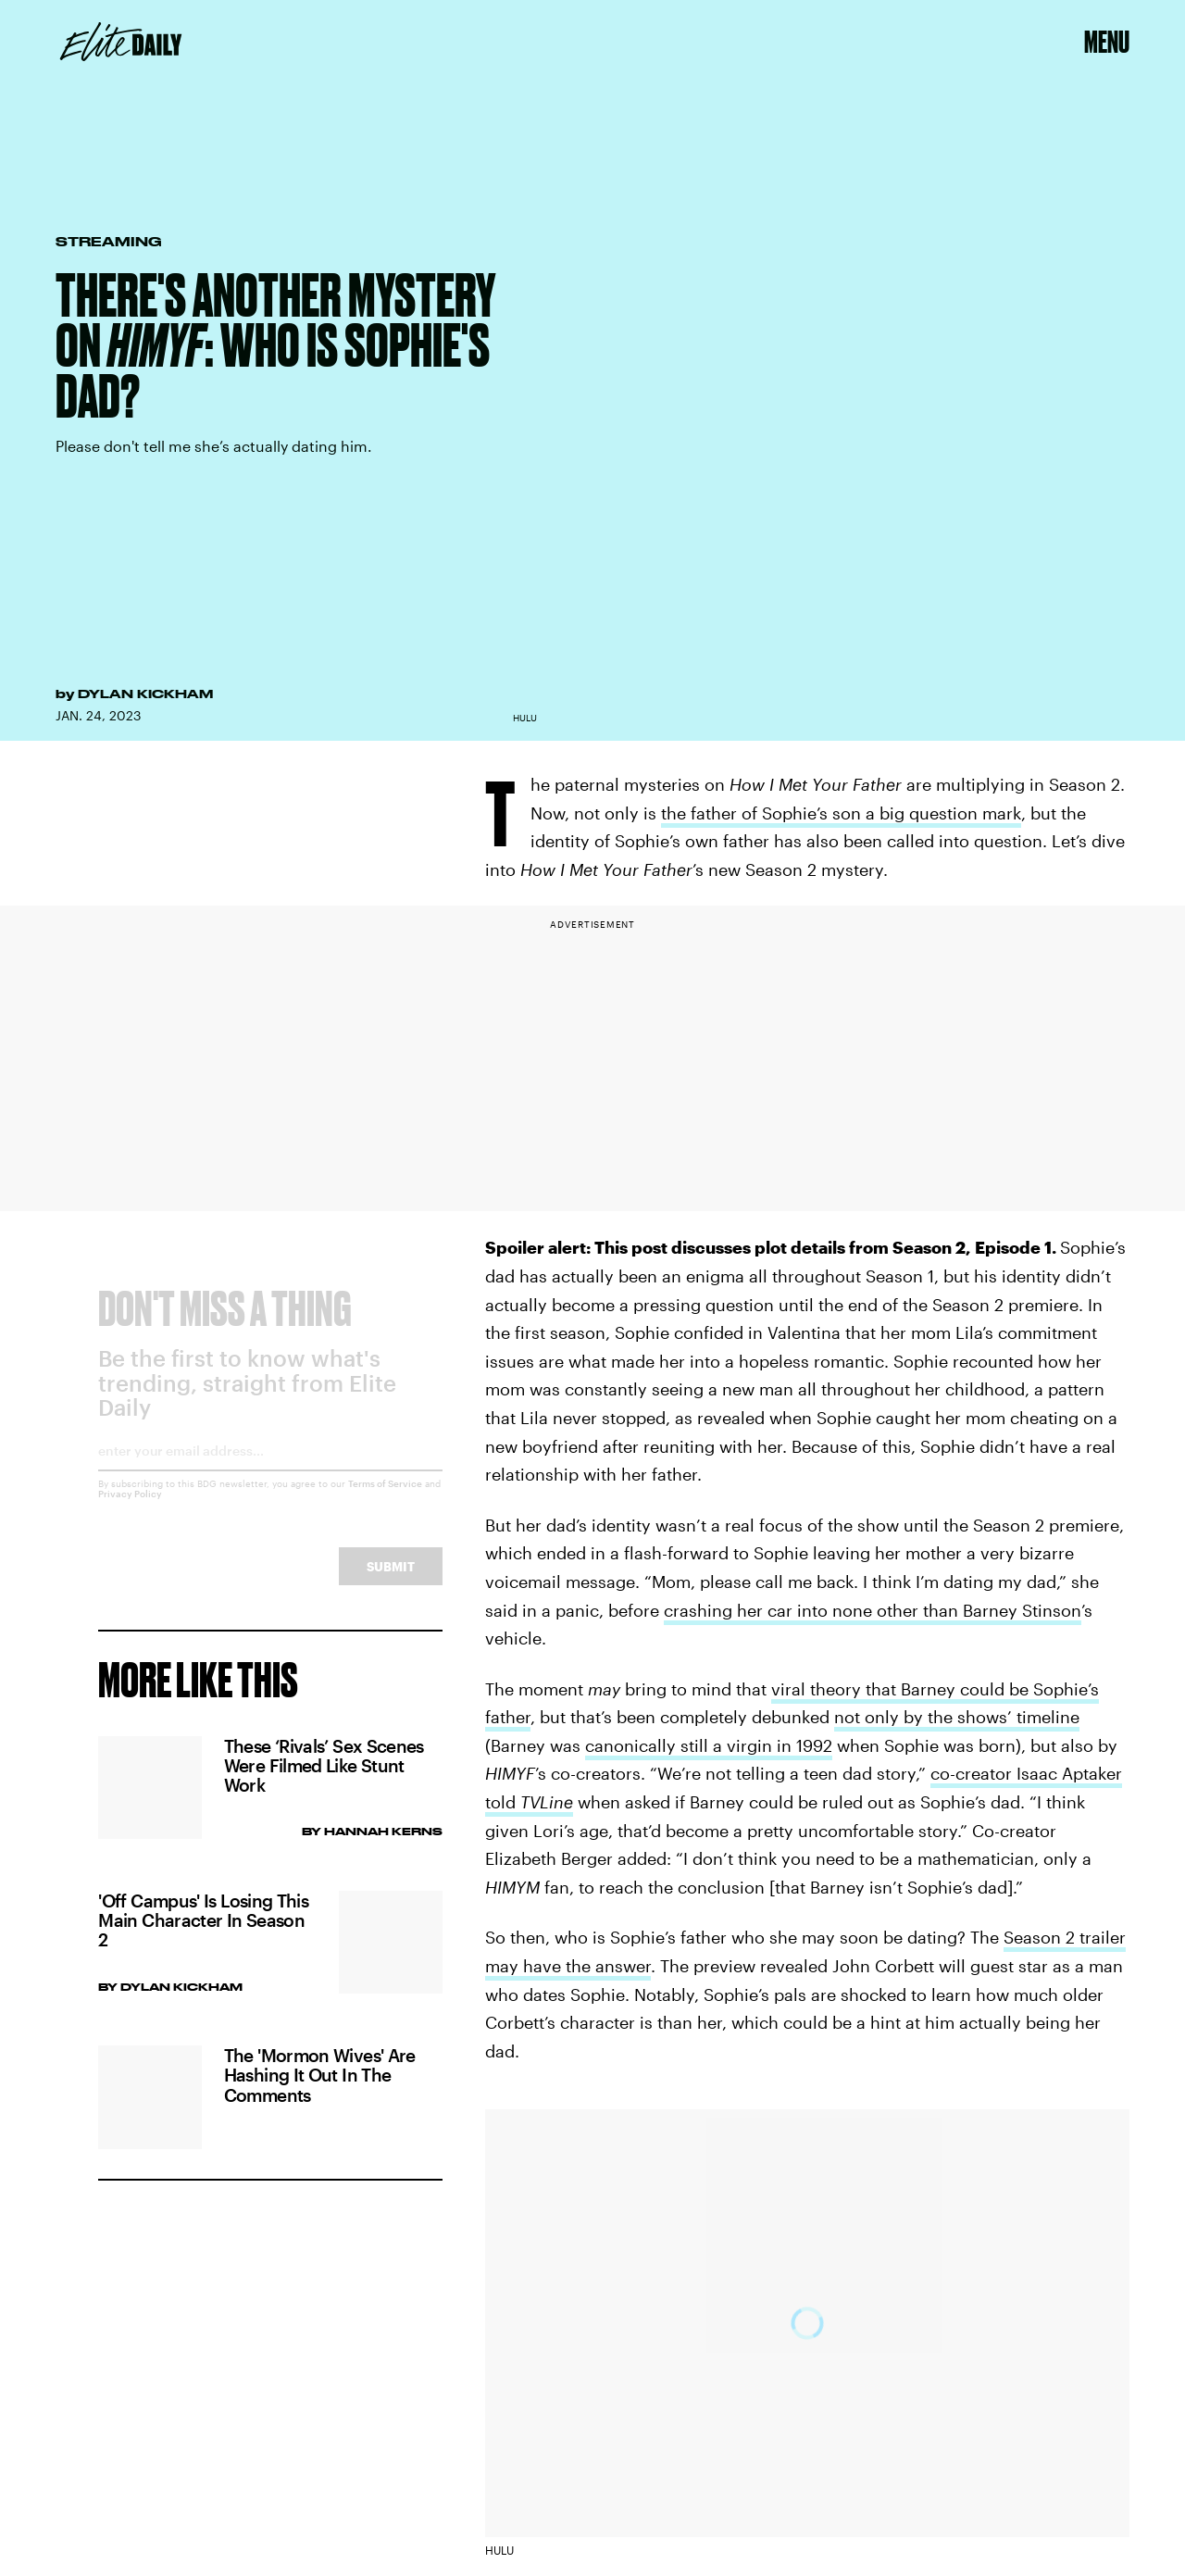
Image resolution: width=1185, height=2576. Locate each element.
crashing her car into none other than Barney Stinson (872, 1610)
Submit (391, 1581)
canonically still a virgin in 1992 (708, 1745)
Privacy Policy (130, 1508)
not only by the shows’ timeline (956, 1717)
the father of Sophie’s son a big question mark (841, 813)
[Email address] (270, 1471)
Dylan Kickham (145, 693)
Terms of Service (385, 1498)
